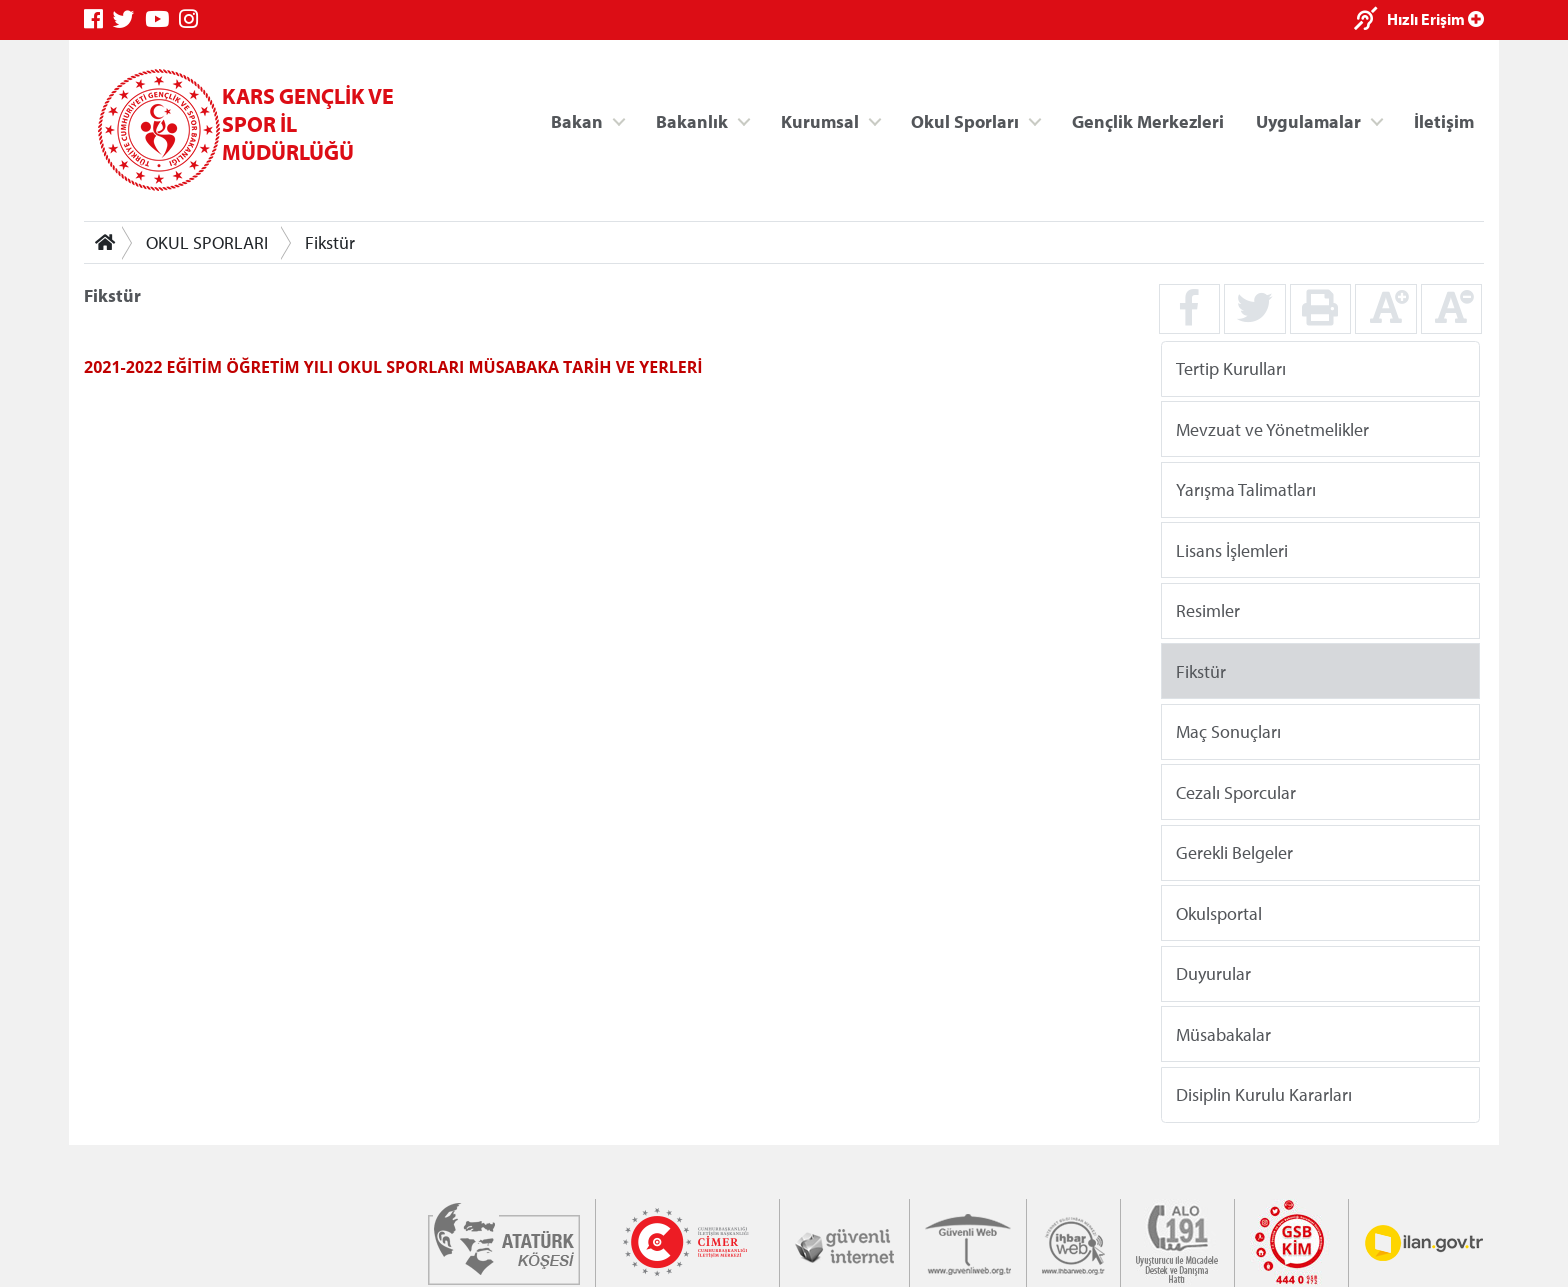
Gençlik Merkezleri (1148, 120)
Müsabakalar (1223, 1033)
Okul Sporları (965, 120)
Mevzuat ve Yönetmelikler (1272, 428)
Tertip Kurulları (1231, 368)
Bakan (577, 120)
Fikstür (330, 242)
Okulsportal (1219, 912)
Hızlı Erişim (1435, 19)
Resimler (1208, 610)
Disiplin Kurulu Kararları (1264, 1094)
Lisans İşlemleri (1232, 549)
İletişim (1444, 120)
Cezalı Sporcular (1236, 791)
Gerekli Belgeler (1234, 852)
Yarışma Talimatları (1246, 489)
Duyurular (1213, 973)
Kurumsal (820, 120)
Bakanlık (692, 120)
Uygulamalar (1308, 120)
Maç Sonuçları (1228, 731)
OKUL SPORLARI (207, 242)
